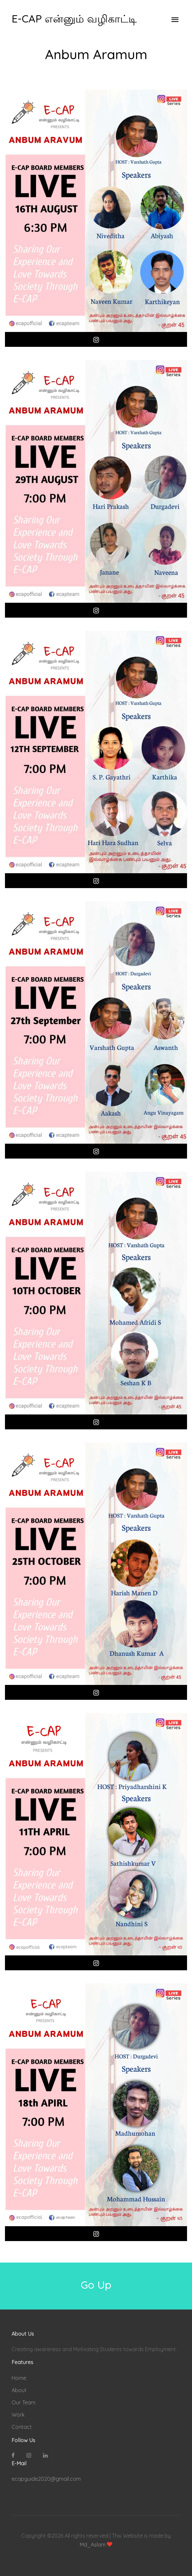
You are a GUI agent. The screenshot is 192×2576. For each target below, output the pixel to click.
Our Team (23, 2402)
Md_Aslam (93, 2544)
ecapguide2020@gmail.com (46, 2478)
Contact (22, 2427)
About (19, 2390)
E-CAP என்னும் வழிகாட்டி (74, 18)
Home (19, 2378)
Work (18, 2414)
